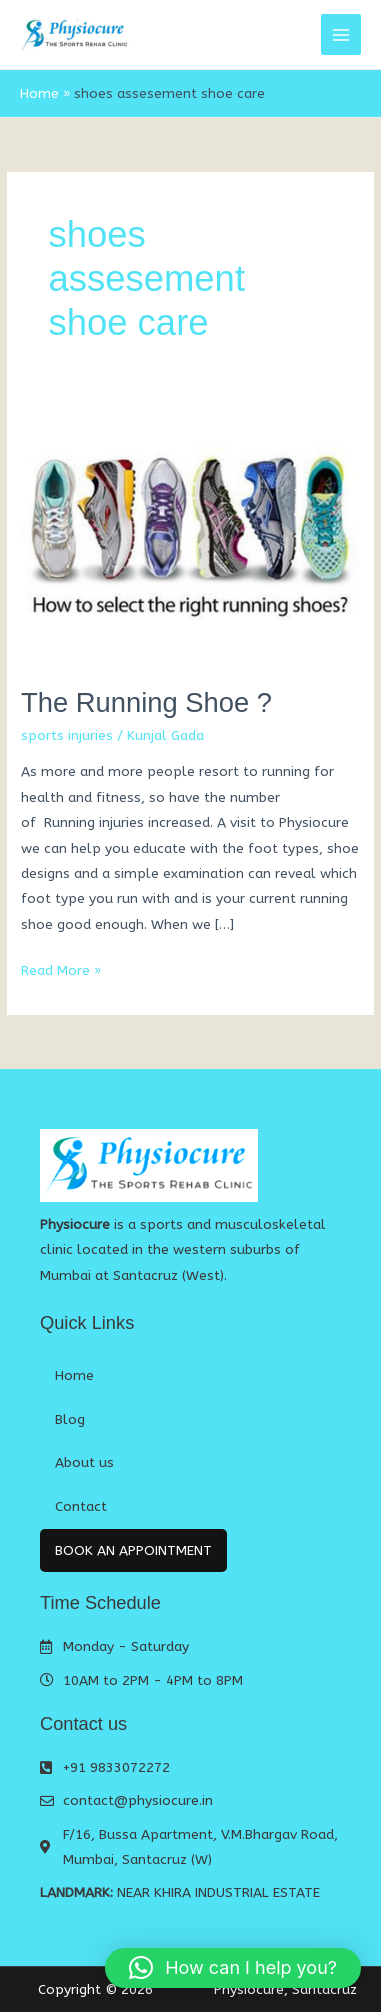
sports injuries (67, 735)
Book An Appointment (133, 1550)
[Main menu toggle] (341, 34)
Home (74, 1375)
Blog (70, 1419)
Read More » (61, 968)
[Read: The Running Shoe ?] (190, 536)
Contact (81, 1506)
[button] (233, 1968)
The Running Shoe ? (146, 702)
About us (84, 1462)
